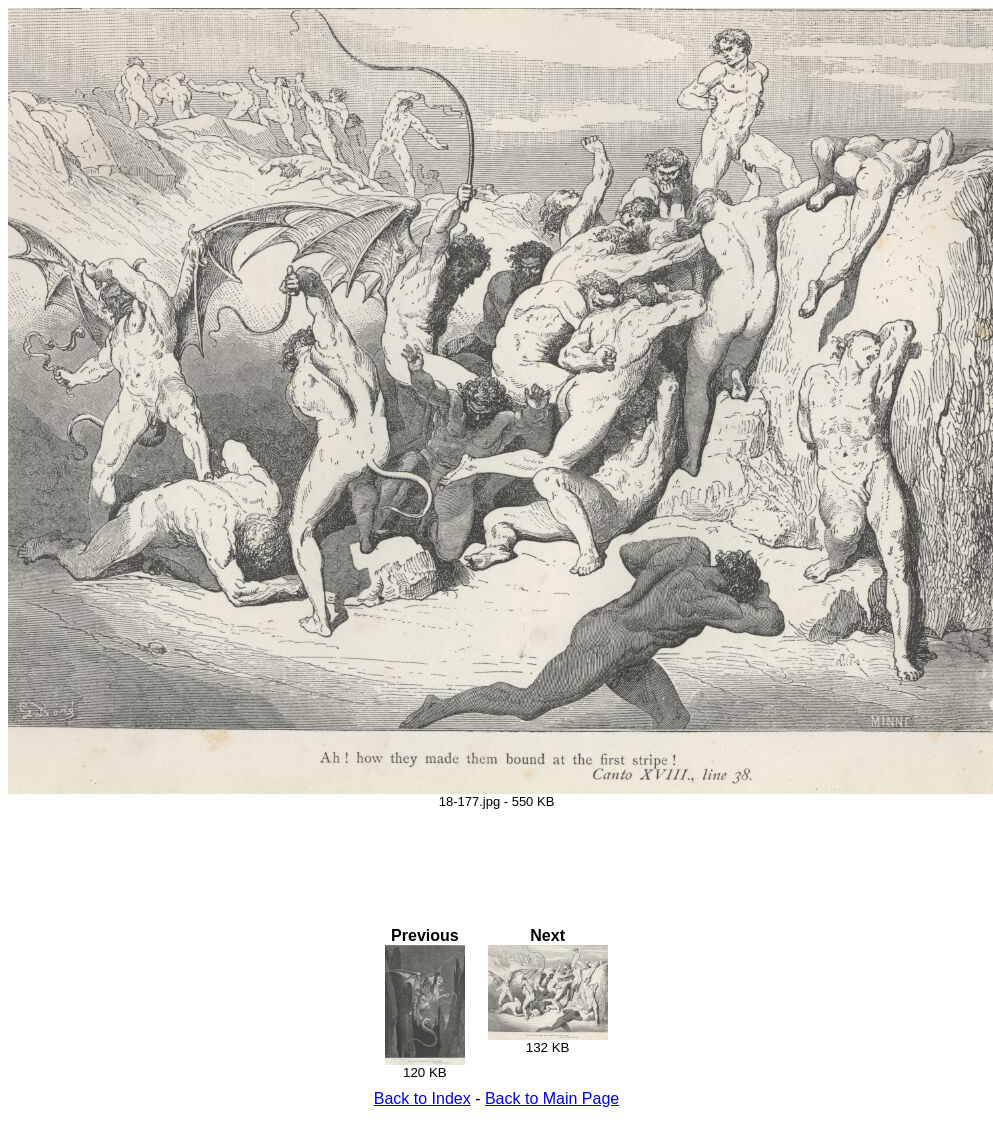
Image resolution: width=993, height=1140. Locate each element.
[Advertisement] (497, 854)
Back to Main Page (552, 1098)
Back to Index (422, 1098)
